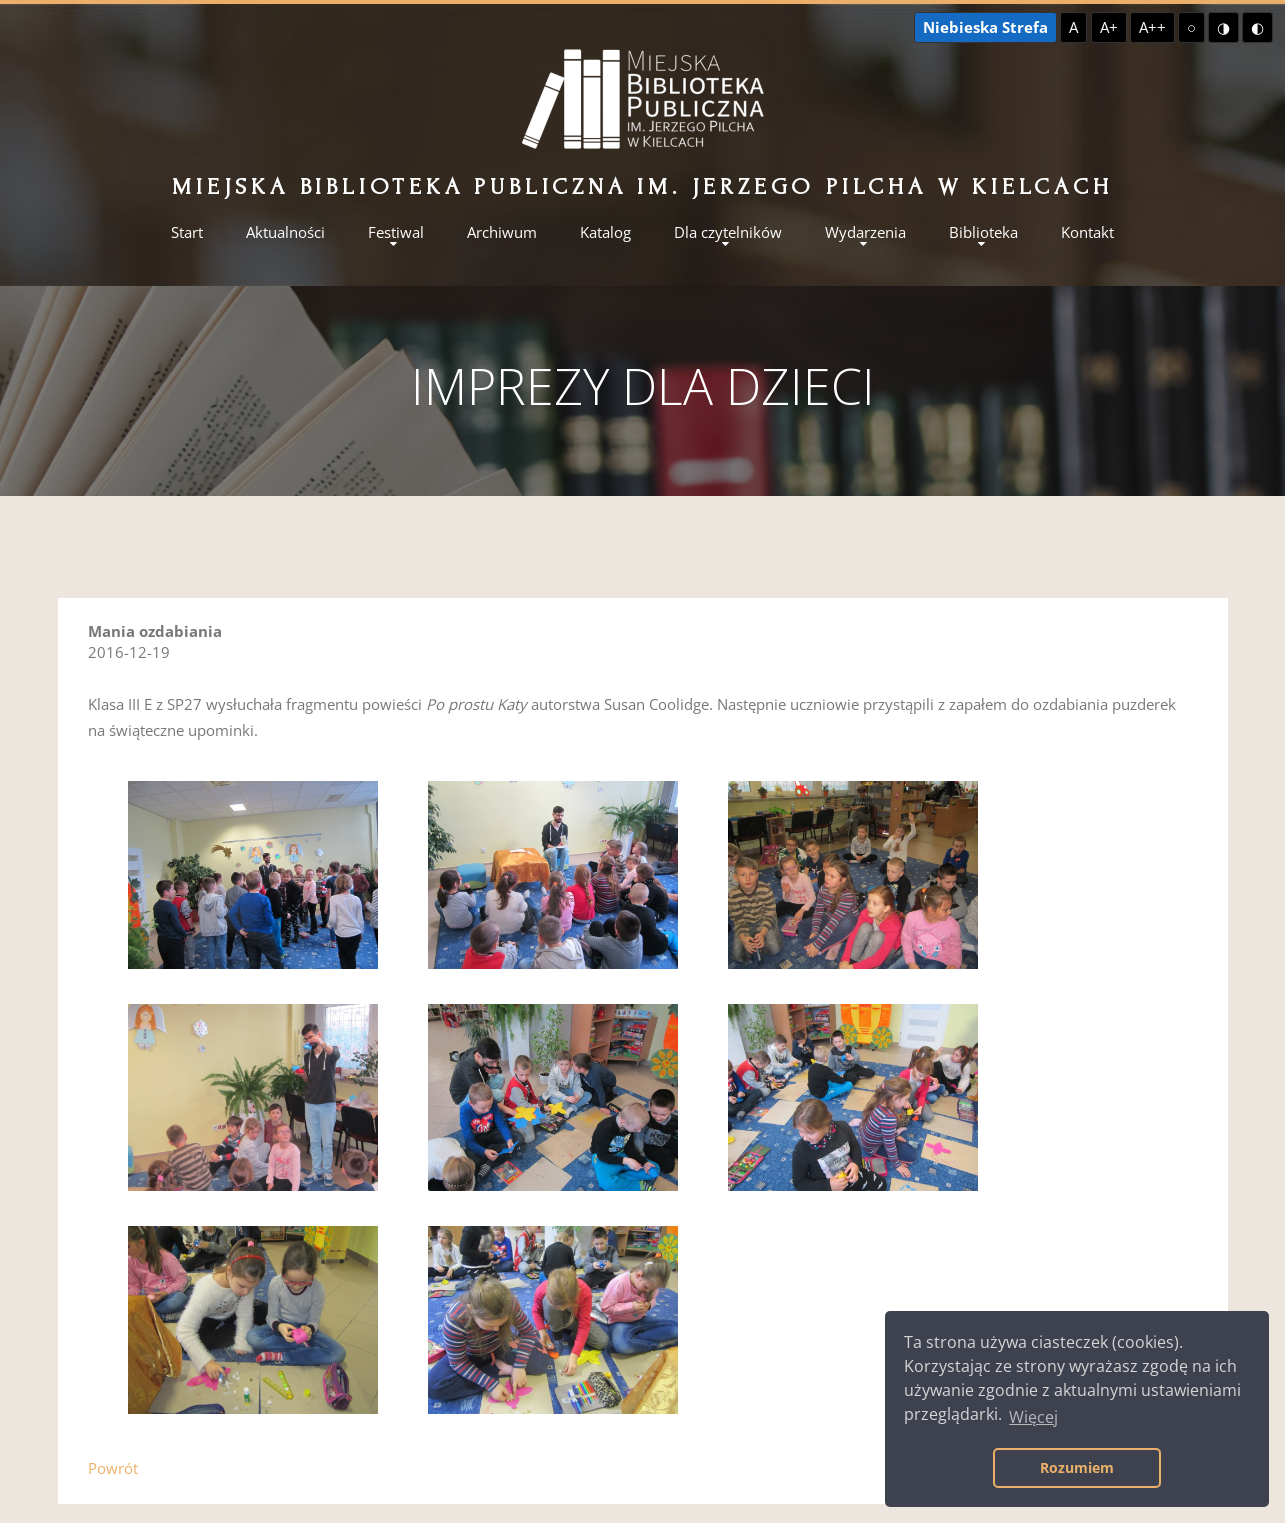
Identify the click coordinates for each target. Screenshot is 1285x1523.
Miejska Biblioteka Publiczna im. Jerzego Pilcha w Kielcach (642, 186)
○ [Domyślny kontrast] (1191, 27)
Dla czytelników (728, 232)
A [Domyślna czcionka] (1073, 27)
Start (187, 232)
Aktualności (285, 232)
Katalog (605, 232)
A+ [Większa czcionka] (1109, 27)
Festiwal (396, 232)
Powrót (113, 1468)
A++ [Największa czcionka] (1152, 27)
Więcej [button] (1033, 1417)
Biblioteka (983, 232)
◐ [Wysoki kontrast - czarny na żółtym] (1257, 27)
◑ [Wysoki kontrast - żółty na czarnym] (1223, 27)
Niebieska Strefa (985, 27)
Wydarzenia (865, 232)
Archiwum (502, 232)
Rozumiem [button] (1077, 1467)
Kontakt (1087, 232)
